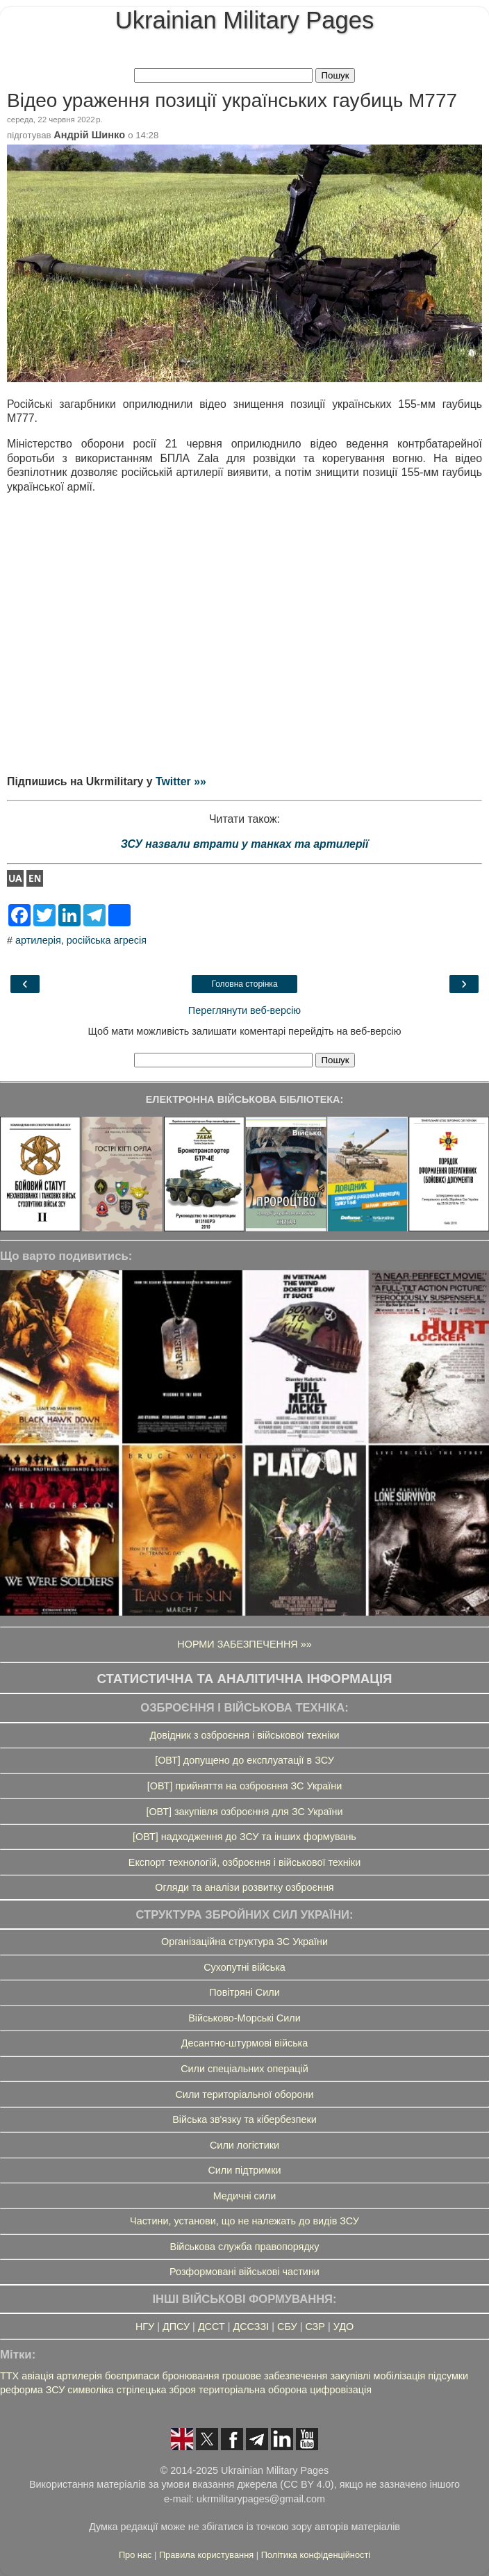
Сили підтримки (244, 2170)
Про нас (136, 2555)
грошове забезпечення (275, 2375)
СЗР (315, 2326)
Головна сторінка (244, 984)
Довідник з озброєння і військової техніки (244, 1735)
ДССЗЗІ (251, 2326)
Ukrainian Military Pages (244, 20)
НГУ (144, 2326)
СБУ (287, 2326)
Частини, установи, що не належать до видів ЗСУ (244, 2220)
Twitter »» (181, 781)
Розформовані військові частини (244, 2271)
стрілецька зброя (156, 2389)
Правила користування (207, 2555)
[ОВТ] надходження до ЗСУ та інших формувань (244, 1836)
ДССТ (211, 2326)
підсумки (448, 2375)
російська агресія (107, 940)
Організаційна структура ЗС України (244, 1941)
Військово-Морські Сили (244, 2018)
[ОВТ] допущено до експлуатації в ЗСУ (244, 1760)
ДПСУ (176, 2326)
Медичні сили (244, 2195)
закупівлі (350, 2375)
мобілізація (400, 2375)
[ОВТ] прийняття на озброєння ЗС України (244, 1785)
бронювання (190, 2375)
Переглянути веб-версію (244, 1010)
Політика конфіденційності (315, 2555)
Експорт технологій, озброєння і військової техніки (244, 1862)
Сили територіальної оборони (244, 2094)
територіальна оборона (253, 2389)
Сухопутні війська (244, 1967)
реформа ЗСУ (32, 2389)
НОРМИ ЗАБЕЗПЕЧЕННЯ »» (244, 1644)
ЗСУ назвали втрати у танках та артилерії (245, 844)
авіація (37, 2375)
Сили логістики (244, 2145)
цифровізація (341, 2389)
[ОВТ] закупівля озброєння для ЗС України (244, 1811)
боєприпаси (132, 2375)
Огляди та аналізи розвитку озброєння (244, 1887)
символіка (90, 2389)
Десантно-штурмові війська (244, 2043)
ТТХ (9, 2375)
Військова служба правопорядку (245, 2246)
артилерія (38, 940)
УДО (343, 2326)
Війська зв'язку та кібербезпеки (244, 2119)
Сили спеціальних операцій (244, 2068)
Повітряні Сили (244, 1992)
